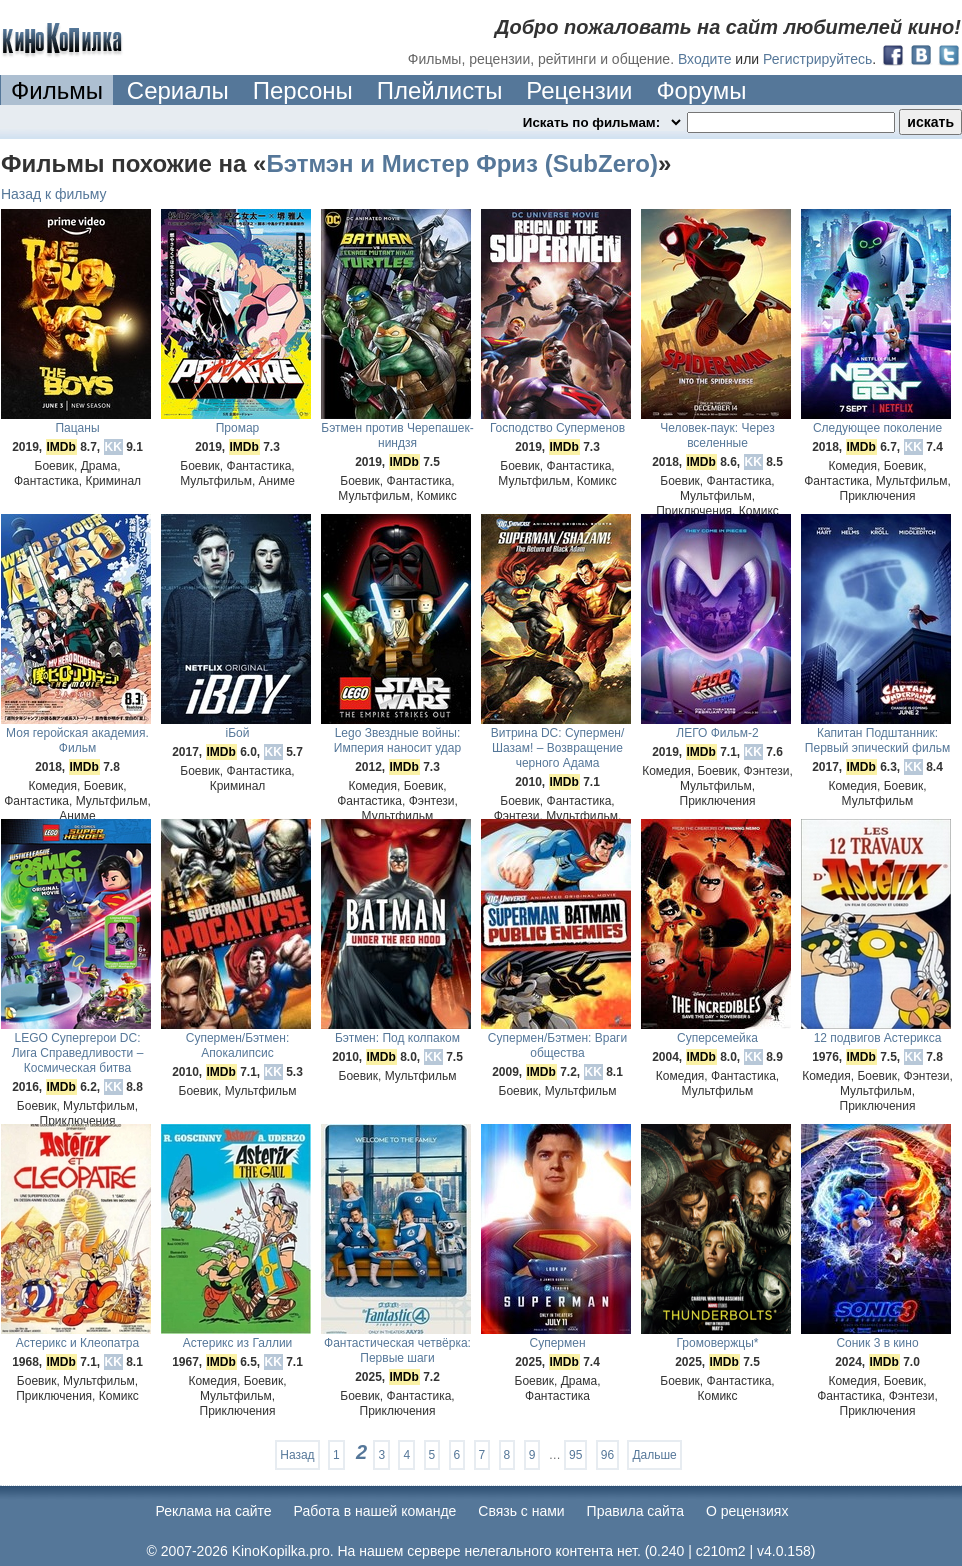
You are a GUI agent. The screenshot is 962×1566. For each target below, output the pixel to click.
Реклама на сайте (214, 1511)
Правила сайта (635, 1511)
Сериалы (178, 90)
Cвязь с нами (521, 1511)
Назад (297, 1455)
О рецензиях (747, 1511)
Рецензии (579, 90)
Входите (705, 59)
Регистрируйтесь (817, 59)
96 (607, 1455)
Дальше (654, 1455)
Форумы (701, 90)
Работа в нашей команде (375, 1511)
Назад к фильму (54, 194)
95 (575, 1455)
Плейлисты (440, 90)
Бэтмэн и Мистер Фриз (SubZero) (462, 163)
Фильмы (57, 90)
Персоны (303, 90)
